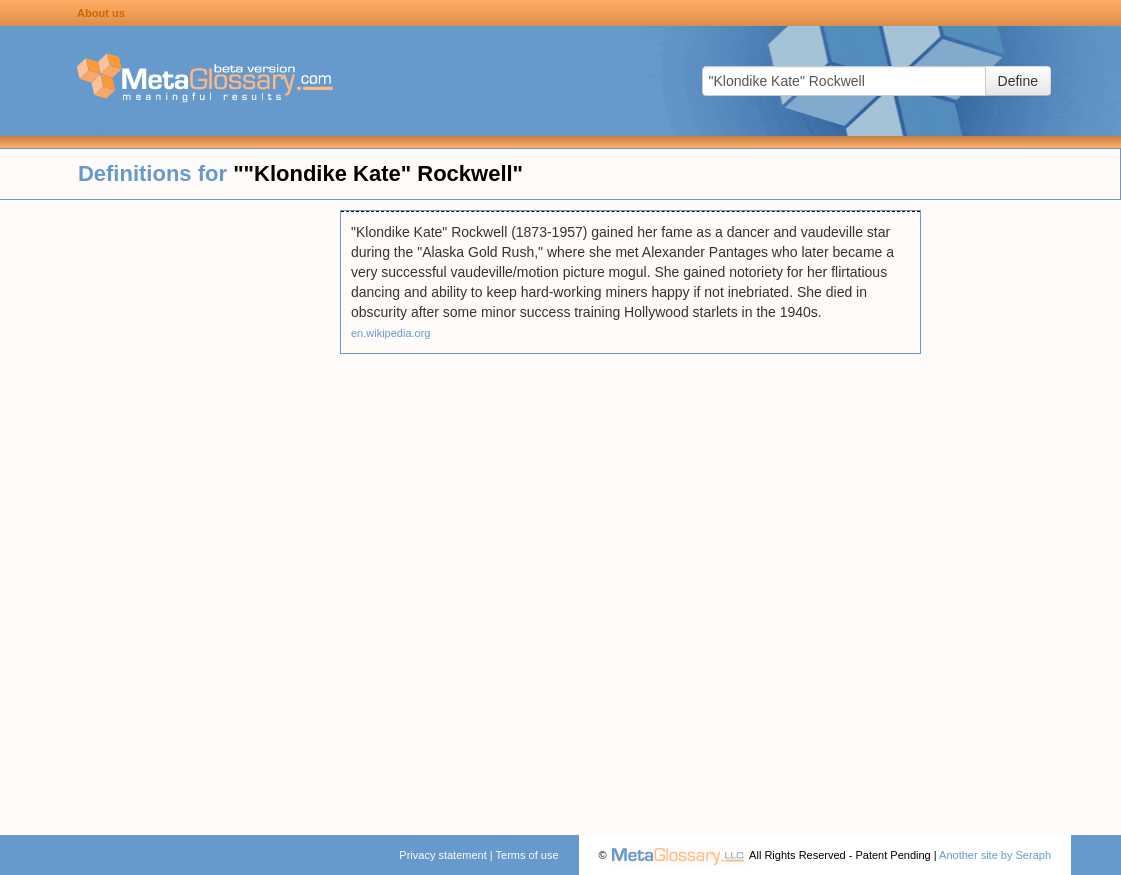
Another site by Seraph (995, 855)
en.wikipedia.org (391, 333)
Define (1018, 81)
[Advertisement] (170, 510)
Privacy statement (442, 855)
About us (101, 13)
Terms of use (527, 855)
